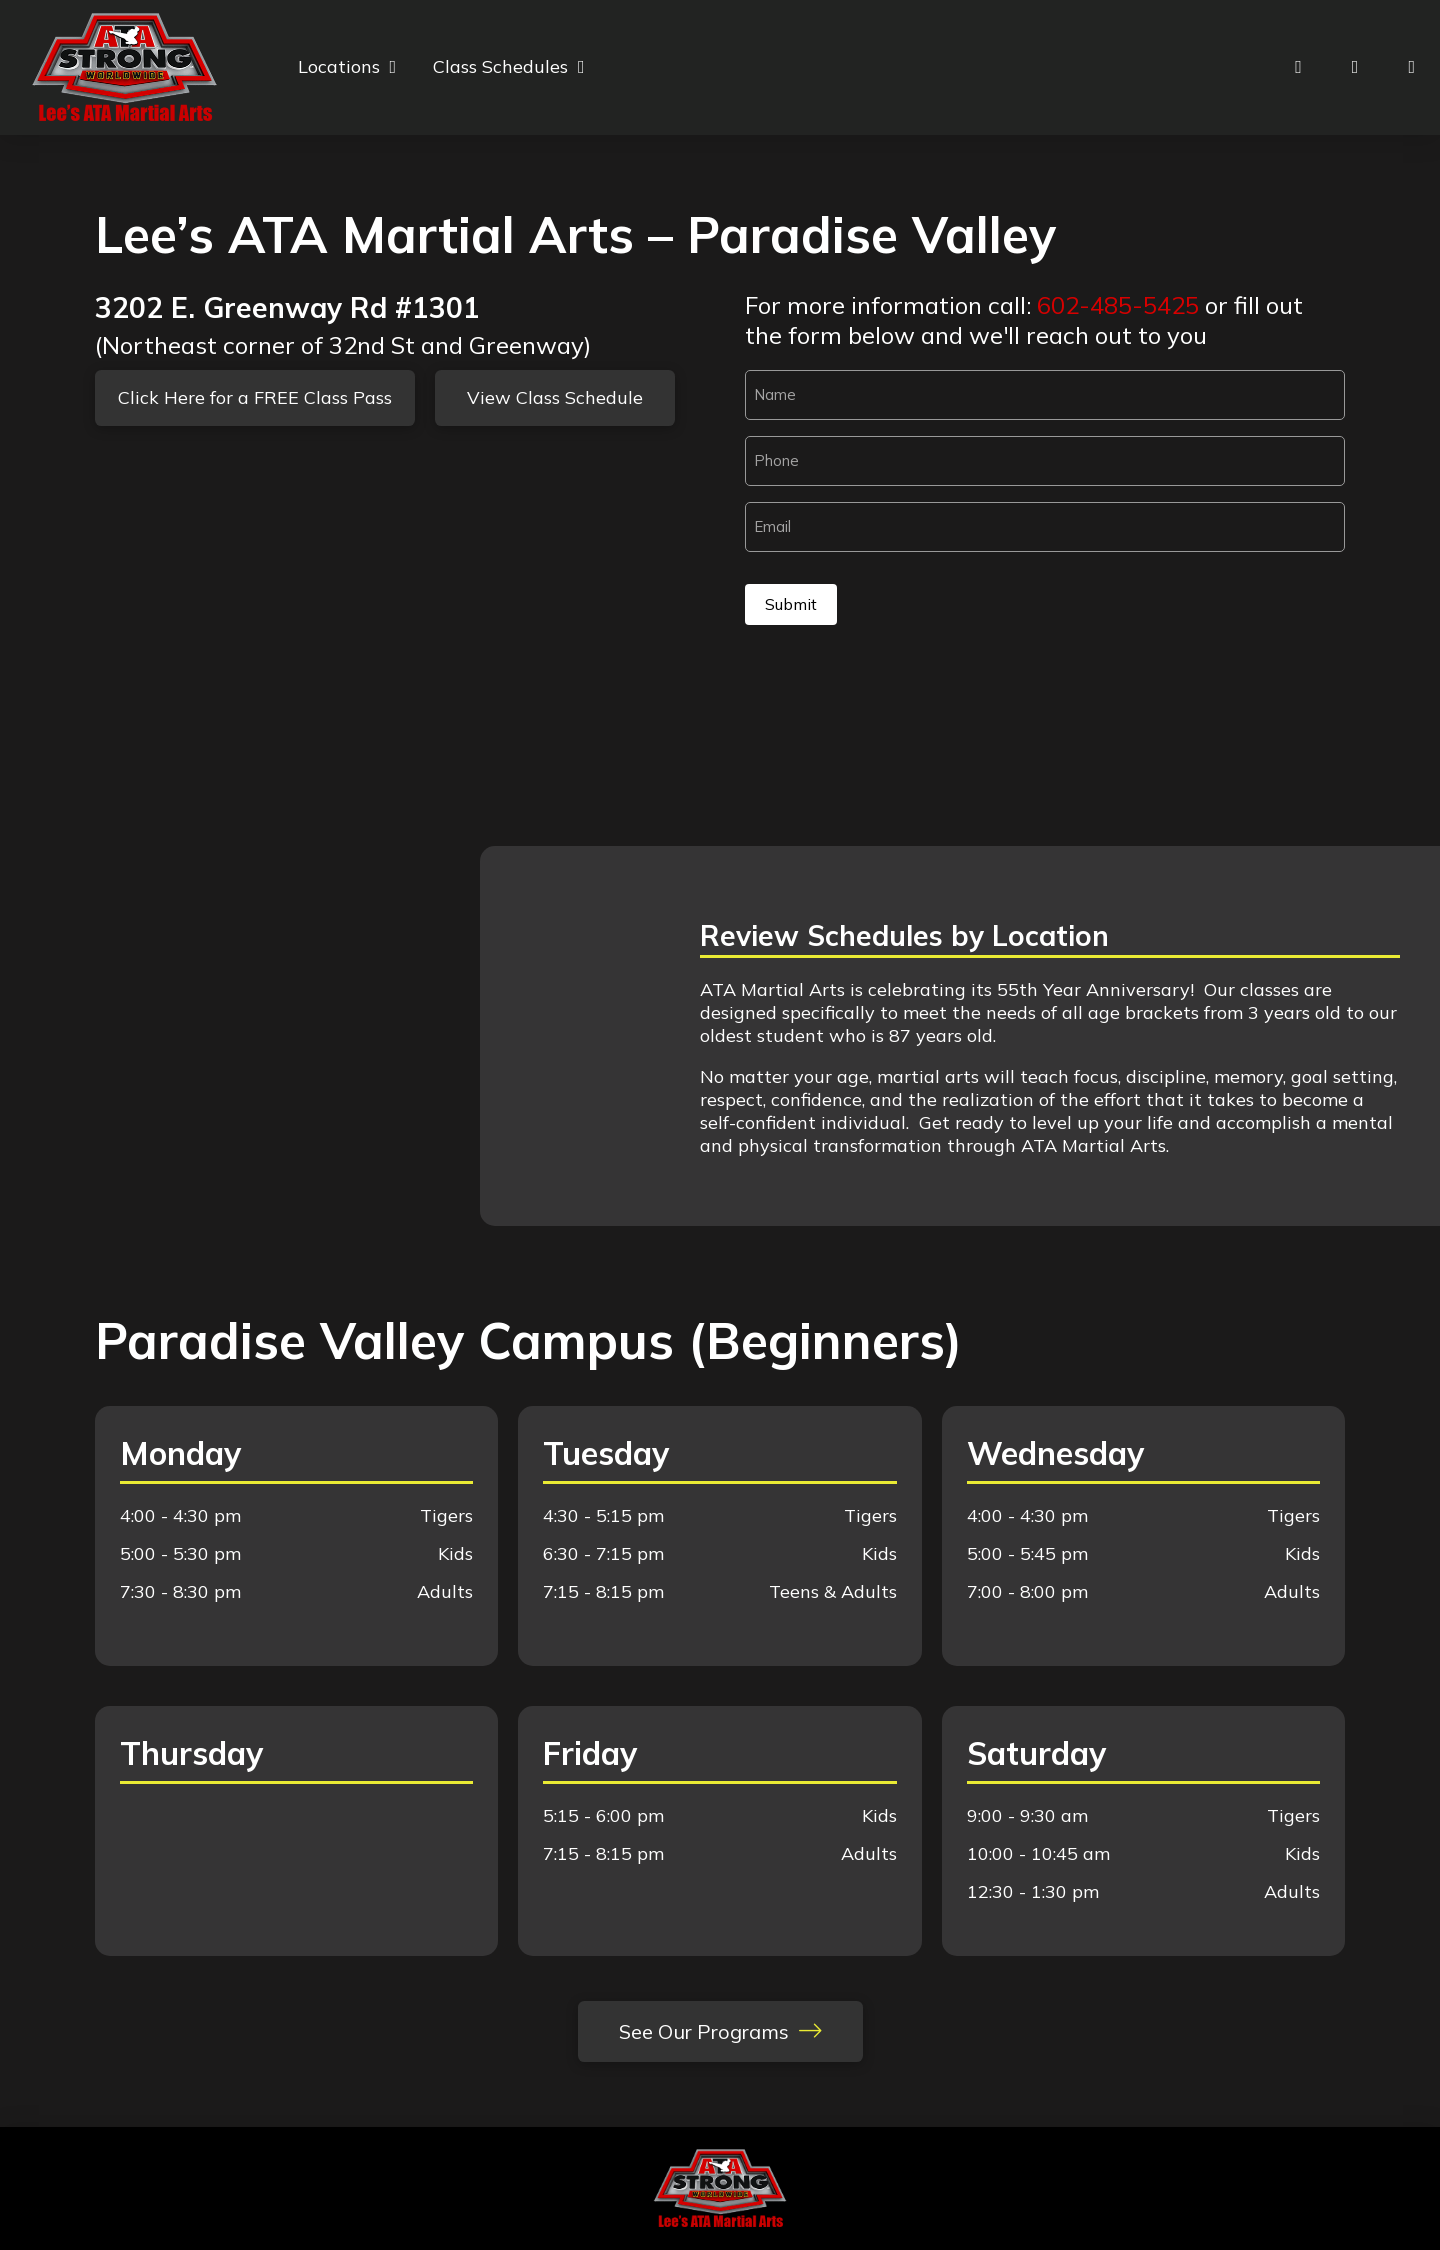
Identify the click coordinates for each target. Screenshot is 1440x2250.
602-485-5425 (1118, 305)
